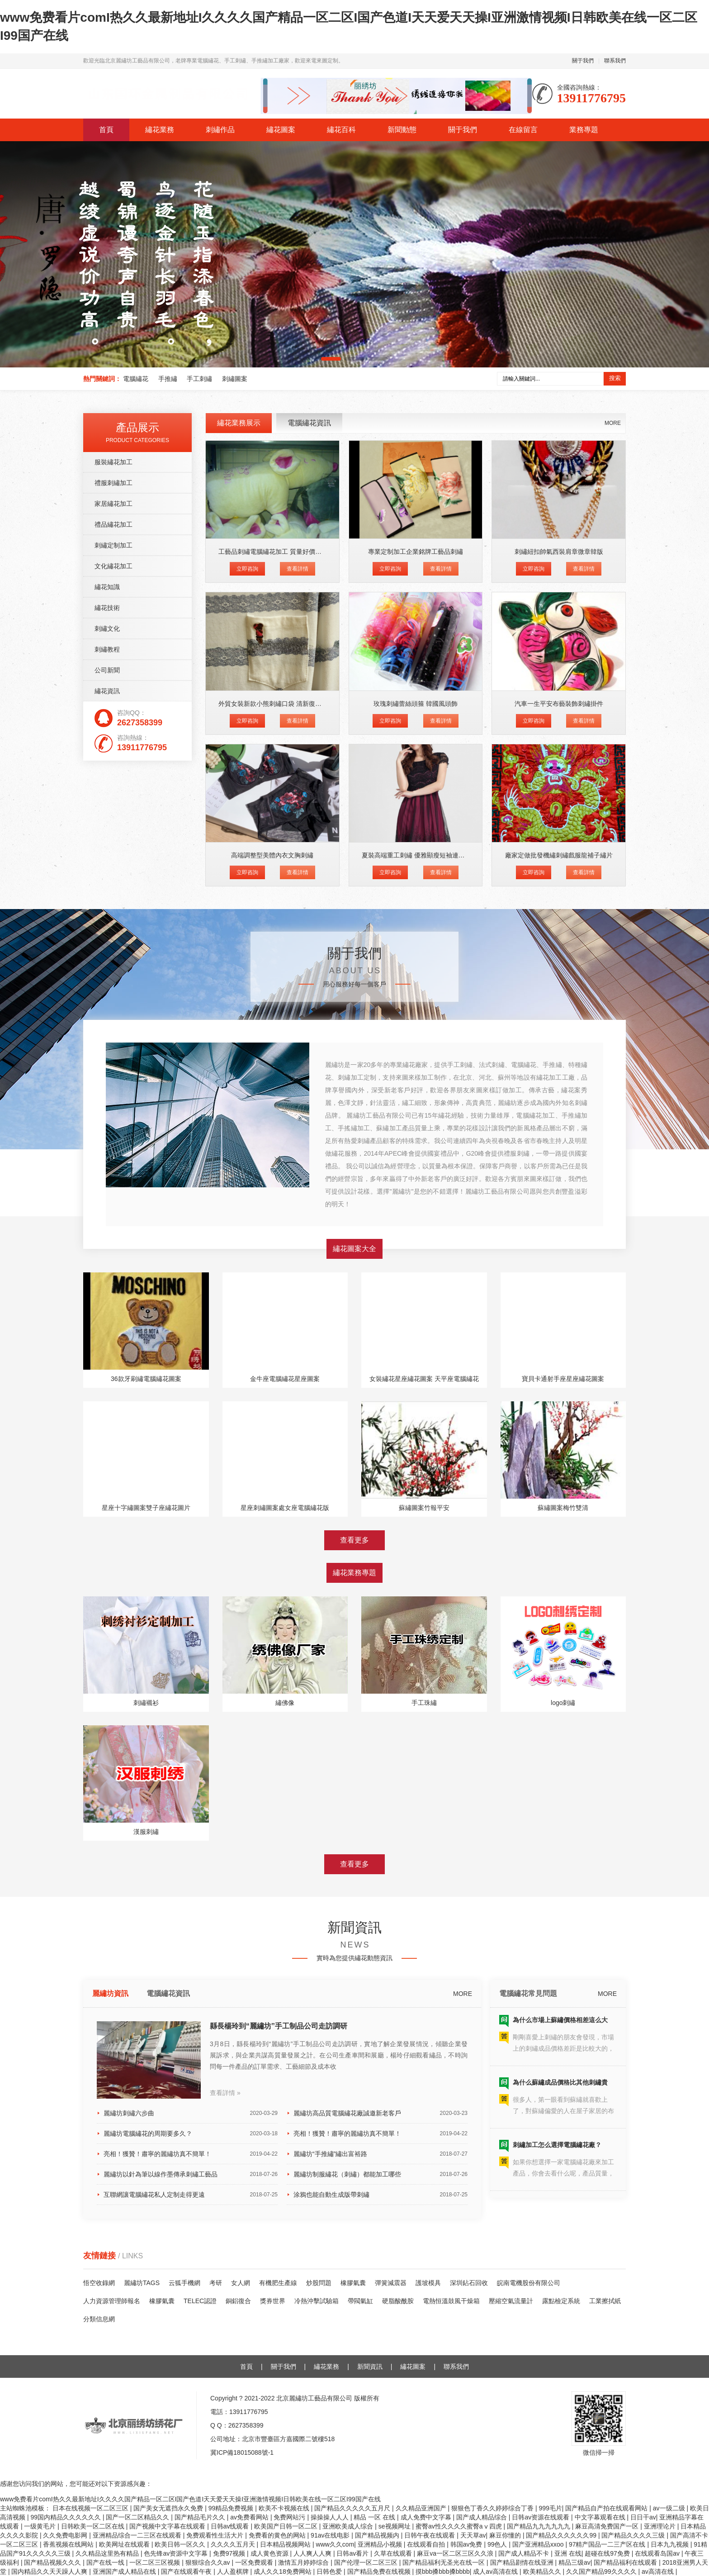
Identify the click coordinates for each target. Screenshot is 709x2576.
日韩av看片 (353, 2553)
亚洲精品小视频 (381, 2544)
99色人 (498, 2544)
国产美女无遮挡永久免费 (169, 2508)
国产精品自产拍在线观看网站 (607, 2508)
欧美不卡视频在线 (285, 2508)
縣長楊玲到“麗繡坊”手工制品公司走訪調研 (278, 2248)
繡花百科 (341, 129)
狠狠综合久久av (208, 2562)
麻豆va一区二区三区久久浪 (456, 2553)
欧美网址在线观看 (125, 2544)
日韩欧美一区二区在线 (93, 2526)
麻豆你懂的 (506, 2535)
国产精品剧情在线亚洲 (522, 2562)
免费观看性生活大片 (215, 2535)
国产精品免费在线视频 (379, 2571)
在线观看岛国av (658, 2553)
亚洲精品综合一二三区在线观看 (138, 2535)
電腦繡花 (135, 378)
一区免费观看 (255, 2562)
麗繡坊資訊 (110, 2215)
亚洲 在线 (567, 2553)
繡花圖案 (280, 129)
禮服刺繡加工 (113, 834)
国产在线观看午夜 (187, 2571)
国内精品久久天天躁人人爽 (50, 2571)
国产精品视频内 (378, 2535)
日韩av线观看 (231, 2526)
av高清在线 (659, 2571)
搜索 (615, 378)
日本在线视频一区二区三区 (91, 2508)
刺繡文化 (107, 980)
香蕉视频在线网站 (69, 2544)
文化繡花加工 (113, 917)
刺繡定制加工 (113, 896)
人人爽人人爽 (313, 2553)
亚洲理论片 (660, 2526)
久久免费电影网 (66, 2535)
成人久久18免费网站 (283, 2571)
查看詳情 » (225, 2315)
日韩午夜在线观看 (430, 2535)
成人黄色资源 (270, 2553)
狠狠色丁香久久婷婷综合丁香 (493, 2508)
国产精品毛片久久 (201, 2517)
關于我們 (583, 60)
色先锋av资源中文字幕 (176, 2553)
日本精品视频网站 (286, 2544)
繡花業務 (159, 129)
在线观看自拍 (427, 2544)
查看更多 (354, 1771)
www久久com (335, 2544)
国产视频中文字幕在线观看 (168, 2526)
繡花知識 (107, 938)
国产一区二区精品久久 (138, 2517)
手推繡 (167, 378)
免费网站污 (290, 2517)
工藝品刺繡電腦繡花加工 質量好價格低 (273, 903)
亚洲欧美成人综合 (348, 2526)
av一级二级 (670, 2508)
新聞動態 (402, 129)
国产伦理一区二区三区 (366, 2562)
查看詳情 (297, 920)
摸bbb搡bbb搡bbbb (443, 2571)
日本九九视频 (670, 2544)
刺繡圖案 (234, 378)
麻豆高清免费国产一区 (607, 2526)
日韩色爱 (330, 2571)
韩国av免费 (467, 2544)
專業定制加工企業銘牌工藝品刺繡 (415, 903)
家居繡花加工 (113, 855)
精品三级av (574, 2562)
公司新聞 (107, 1021)
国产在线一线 (106, 2562)
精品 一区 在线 (375, 2517)
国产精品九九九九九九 (539, 2526)
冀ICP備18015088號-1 (242, 2452)
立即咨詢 (247, 920)
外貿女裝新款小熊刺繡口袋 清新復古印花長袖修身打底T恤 (300, 1055)
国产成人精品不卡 (524, 2553)
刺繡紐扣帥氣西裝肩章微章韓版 (559, 903)
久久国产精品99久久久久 (602, 2571)
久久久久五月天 (234, 2544)
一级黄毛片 (40, 2526)
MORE (613, 774)
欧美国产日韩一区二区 (286, 2526)
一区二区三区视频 (155, 2562)
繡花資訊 (107, 1042)
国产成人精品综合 (482, 2517)
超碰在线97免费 (608, 2553)
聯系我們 (615, 60)
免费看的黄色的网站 (278, 2535)
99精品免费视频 (231, 2508)
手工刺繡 (199, 378)
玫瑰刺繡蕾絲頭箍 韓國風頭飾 (415, 1055)
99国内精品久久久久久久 (66, 2517)
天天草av (473, 2535)
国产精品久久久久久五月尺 (353, 2508)
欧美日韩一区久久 (181, 2544)
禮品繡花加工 (113, 876)
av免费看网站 (250, 2517)
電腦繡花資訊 (309, 774)
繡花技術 (107, 959)
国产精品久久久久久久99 (562, 2535)
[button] (331, 359)
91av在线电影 (331, 2535)
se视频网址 (395, 2526)
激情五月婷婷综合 (304, 2562)
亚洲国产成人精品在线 (125, 2571)
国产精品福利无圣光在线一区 (444, 2562)
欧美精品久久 (543, 2571)
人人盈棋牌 (234, 2571)
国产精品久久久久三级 (633, 2535)
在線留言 (523, 129)
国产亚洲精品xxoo (538, 2544)
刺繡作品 (220, 129)
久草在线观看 (394, 2553)
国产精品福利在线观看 (626, 2562)
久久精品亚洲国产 (422, 2508)
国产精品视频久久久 (53, 2562)
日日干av (643, 2517)
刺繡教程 (107, 1001)
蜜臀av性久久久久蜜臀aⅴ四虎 (459, 2526)
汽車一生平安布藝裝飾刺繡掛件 (559, 1055)
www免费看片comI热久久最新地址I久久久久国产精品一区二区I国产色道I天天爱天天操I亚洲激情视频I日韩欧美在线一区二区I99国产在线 (190, 2499)
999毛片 (550, 2508)
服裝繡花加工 (113, 813)
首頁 (106, 129)
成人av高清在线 (496, 2571)
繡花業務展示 (238, 774)
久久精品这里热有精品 (108, 2553)
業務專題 (583, 129)
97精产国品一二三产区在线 (608, 2544)
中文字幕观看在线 (601, 2517)
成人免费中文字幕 (427, 2517)
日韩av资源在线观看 (541, 2517)
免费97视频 (230, 2553)
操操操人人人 (330, 2517)
